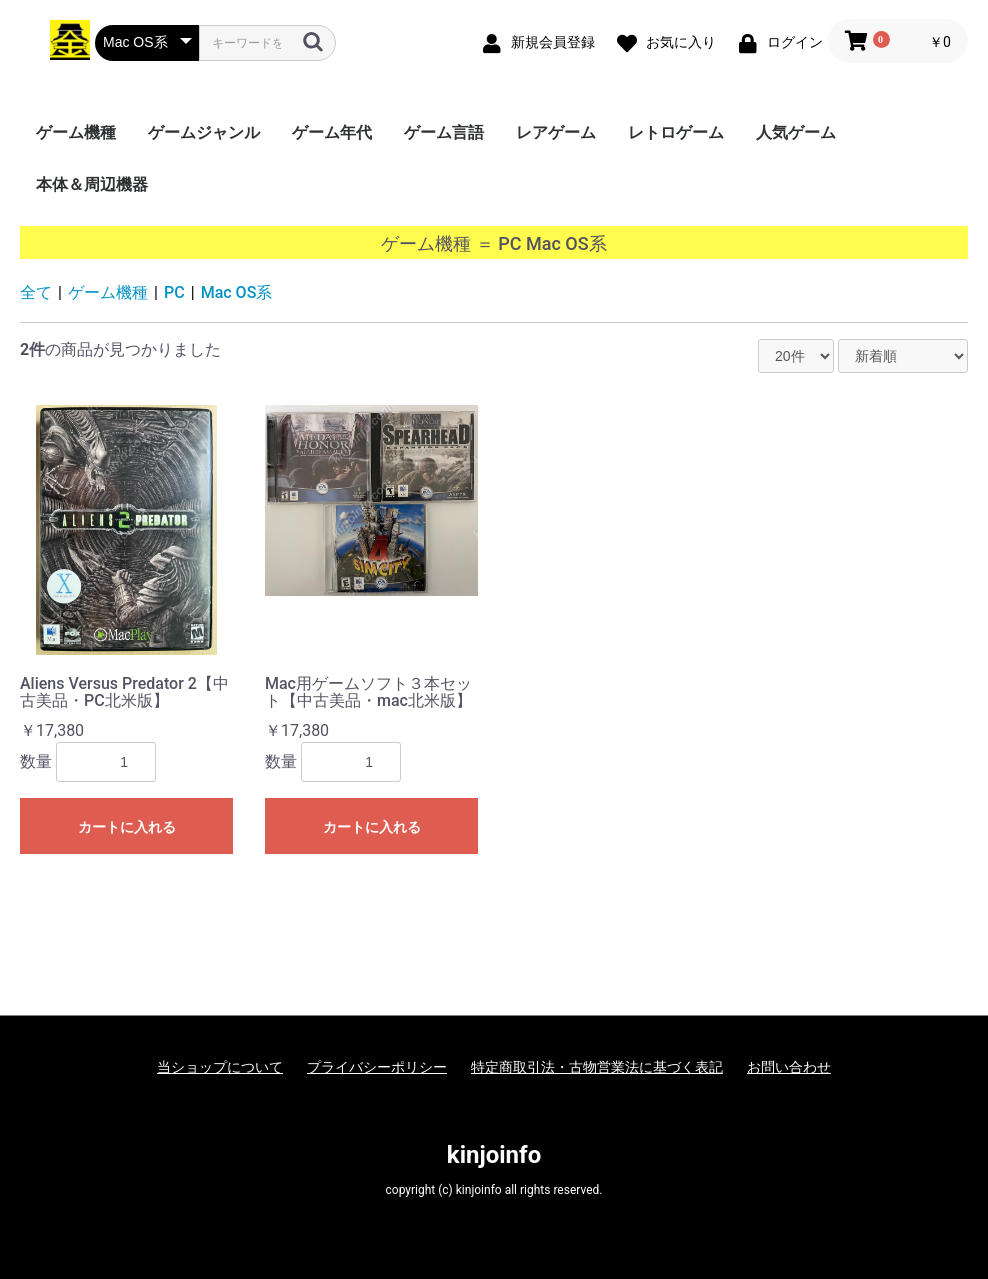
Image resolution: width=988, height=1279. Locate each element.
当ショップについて (220, 1067)
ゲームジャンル (204, 132)
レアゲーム (556, 132)
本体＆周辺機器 (92, 184)
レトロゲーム (676, 132)
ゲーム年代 (332, 132)
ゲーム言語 (444, 132)
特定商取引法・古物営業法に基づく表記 (597, 1067)
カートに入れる (127, 827)
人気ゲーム (796, 132)
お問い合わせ (789, 1067)
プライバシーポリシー (377, 1067)
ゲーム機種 (76, 132)
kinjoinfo (494, 1155)
